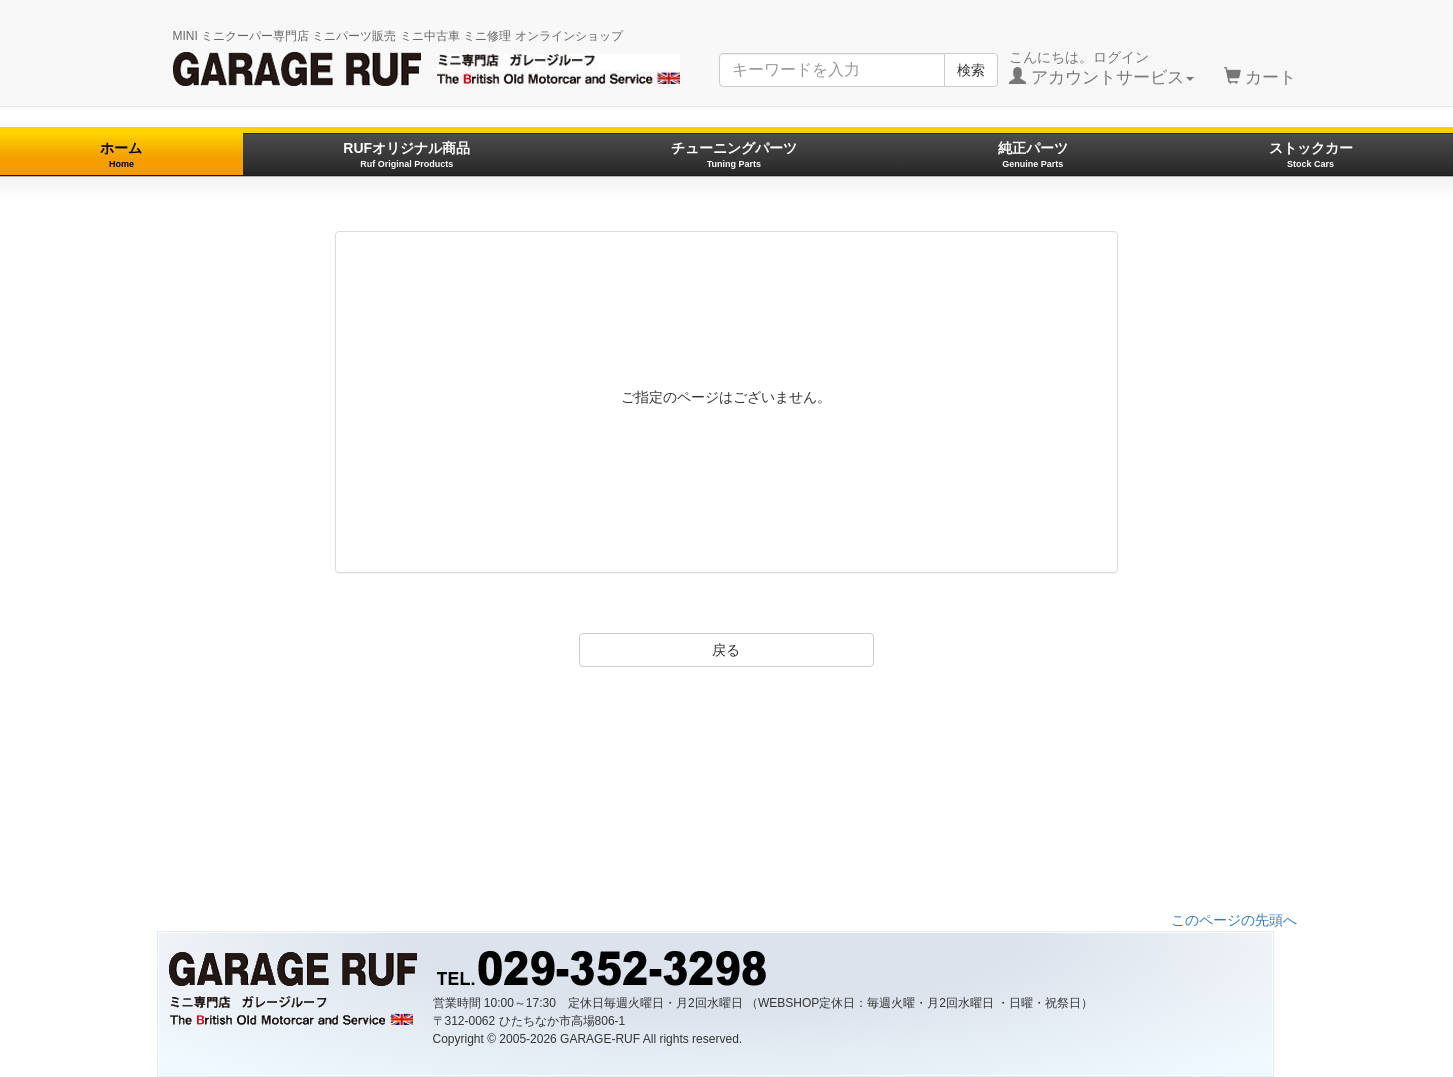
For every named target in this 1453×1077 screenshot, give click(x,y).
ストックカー (1311, 154)
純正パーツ (1033, 154)
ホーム (121, 154)
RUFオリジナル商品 (406, 154)
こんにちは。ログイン (1101, 68)
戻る (726, 650)
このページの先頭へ (1234, 920)
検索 (971, 70)
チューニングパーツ (734, 154)
